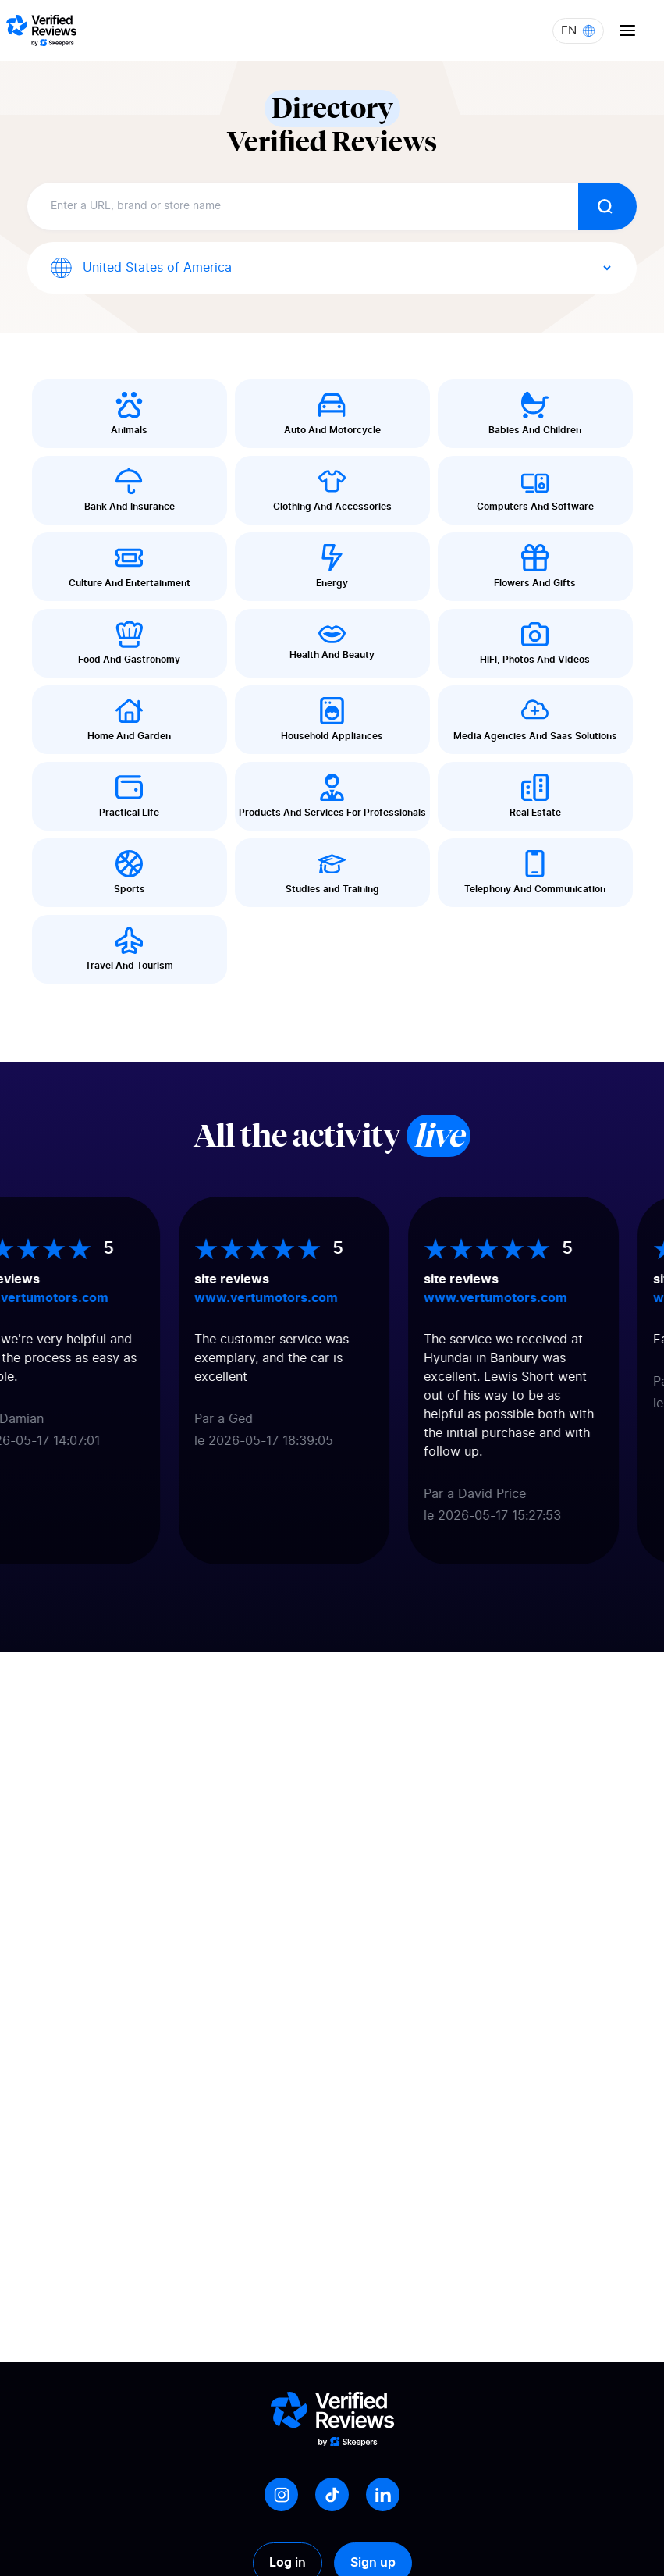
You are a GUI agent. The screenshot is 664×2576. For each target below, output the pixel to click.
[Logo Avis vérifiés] (41, 30)
